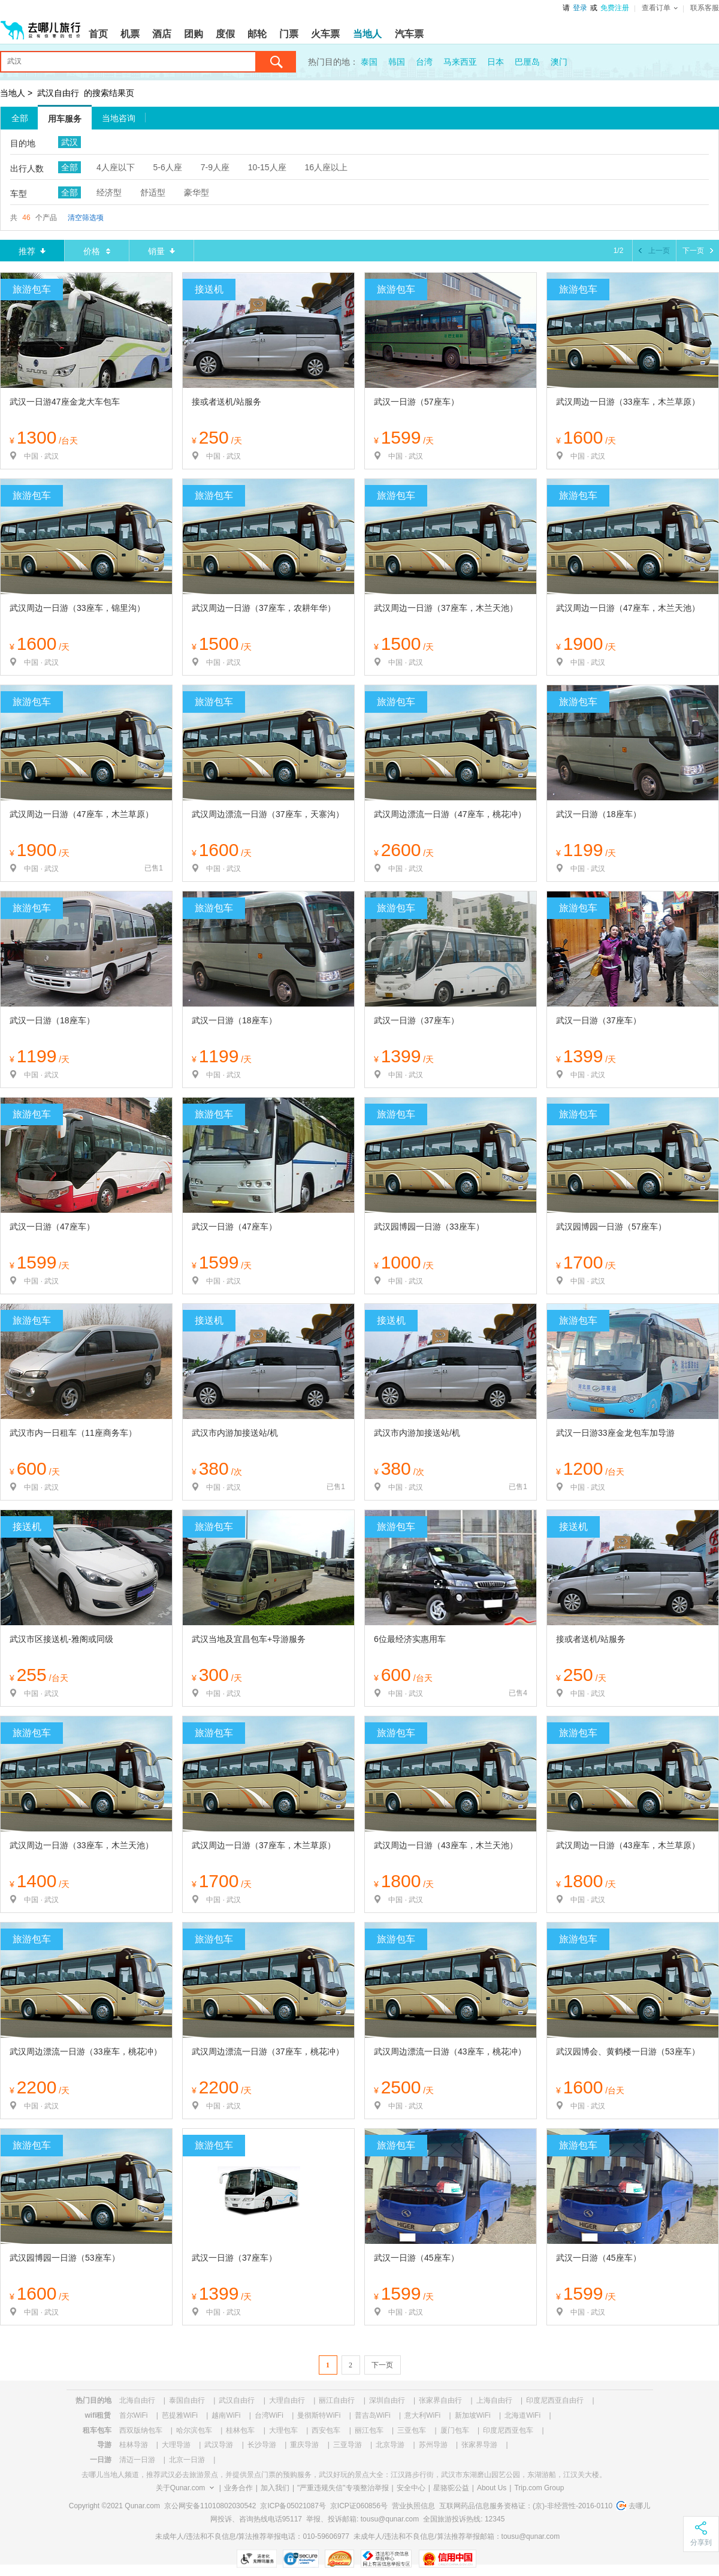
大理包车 (283, 2430)
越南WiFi (226, 2415)
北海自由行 (137, 2400)
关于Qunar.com (181, 2488)
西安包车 (326, 2430)
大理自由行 (287, 2400)
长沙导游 (261, 2445)
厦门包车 (454, 2430)
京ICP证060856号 (359, 2506)
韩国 (396, 62)
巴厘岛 (527, 62)
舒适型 (152, 192)
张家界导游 (479, 2445)
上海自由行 (494, 2400)
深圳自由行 (387, 2400)
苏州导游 (433, 2445)
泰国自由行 (187, 2400)
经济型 (109, 192)
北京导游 (390, 2445)
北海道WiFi (522, 2415)
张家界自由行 (440, 2400)
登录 (580, 8)
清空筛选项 (86, 217)
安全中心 (411, 2488)
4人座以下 (115, 167)
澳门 (559, 62)
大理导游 (176, 2445)
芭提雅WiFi (180, 2415)
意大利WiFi (422, 2415)
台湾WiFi (269, 2415)
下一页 (382, 2365)
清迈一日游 (137, 2460)
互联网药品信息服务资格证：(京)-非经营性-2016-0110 (525, 2506)
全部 (19, 118)
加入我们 (275, 2488)
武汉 (69, 142)
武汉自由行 (58, 93)
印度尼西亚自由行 (555, 2400)
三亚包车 (411, 2430)
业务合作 (238, 2488)
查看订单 (660, 8)
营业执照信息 (413, 2506)
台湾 (424, 62)
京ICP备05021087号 (292, 2506)
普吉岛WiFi (373, 2415)
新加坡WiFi (473, 2415)
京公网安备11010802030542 (210, 2506)
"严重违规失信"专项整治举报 (343, 2488)
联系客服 (704, 8)
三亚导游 (347, 2445)
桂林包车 (240, 2430)
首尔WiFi (133, 2415)
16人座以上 (326, 167)
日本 (495, 62)
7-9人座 (215, 167)
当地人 (12, 93)
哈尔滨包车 (194, 2430)
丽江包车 (369, 2430)
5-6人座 (167, 167)
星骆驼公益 (451, 2488)
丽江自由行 (337, 2400)
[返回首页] (40, 25)
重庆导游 (304, 2445)
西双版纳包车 (140, 2430)
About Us (491, 2488)
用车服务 (64, 118)
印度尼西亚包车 (508, 2430)
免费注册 (614, 8)
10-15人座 (267, 167)
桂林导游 (133, 2445)
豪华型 (196, 192)
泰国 (369, 62)
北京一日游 (187, 2460)
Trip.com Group (539, 2488)
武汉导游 (218, 2445)
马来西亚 (460, 62)
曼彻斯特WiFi (318, 2415)
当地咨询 (118, 118)
